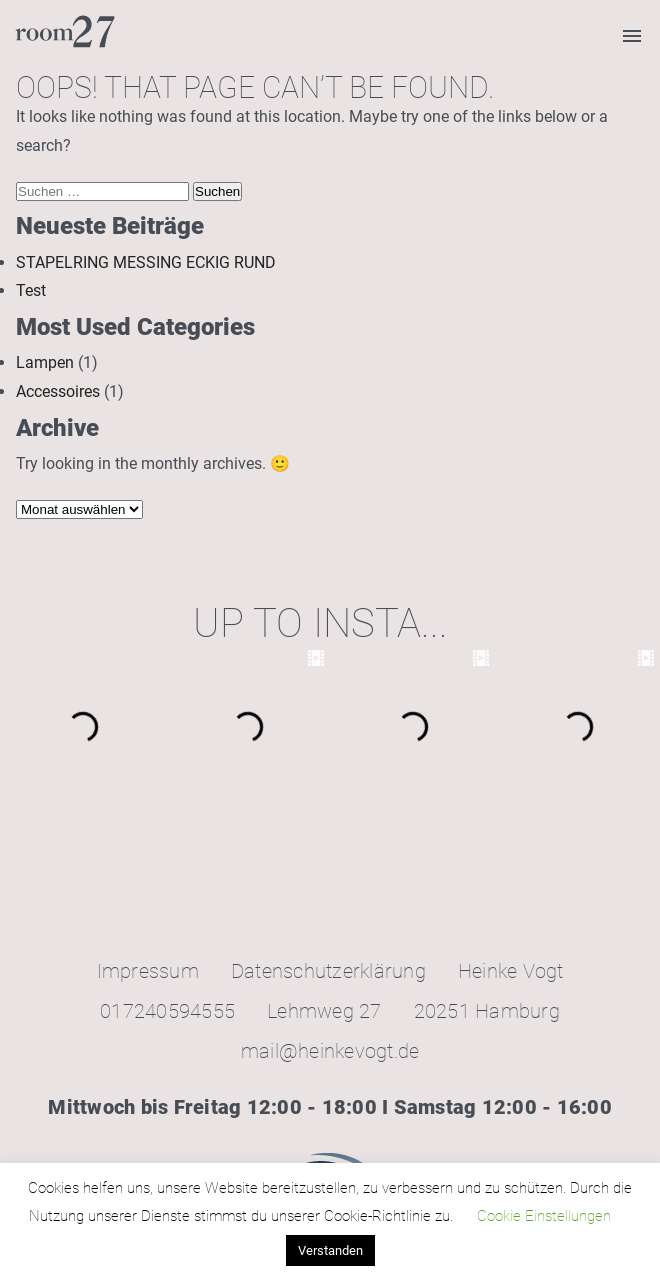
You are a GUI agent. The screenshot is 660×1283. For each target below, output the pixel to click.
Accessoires (58, 391)
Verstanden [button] (330, 1250)
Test (31, 290)
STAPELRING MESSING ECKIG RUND (146, 262)
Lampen (45, 362)
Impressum (148, 971)
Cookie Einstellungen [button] (544, 1216)
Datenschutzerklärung (328, 971)
